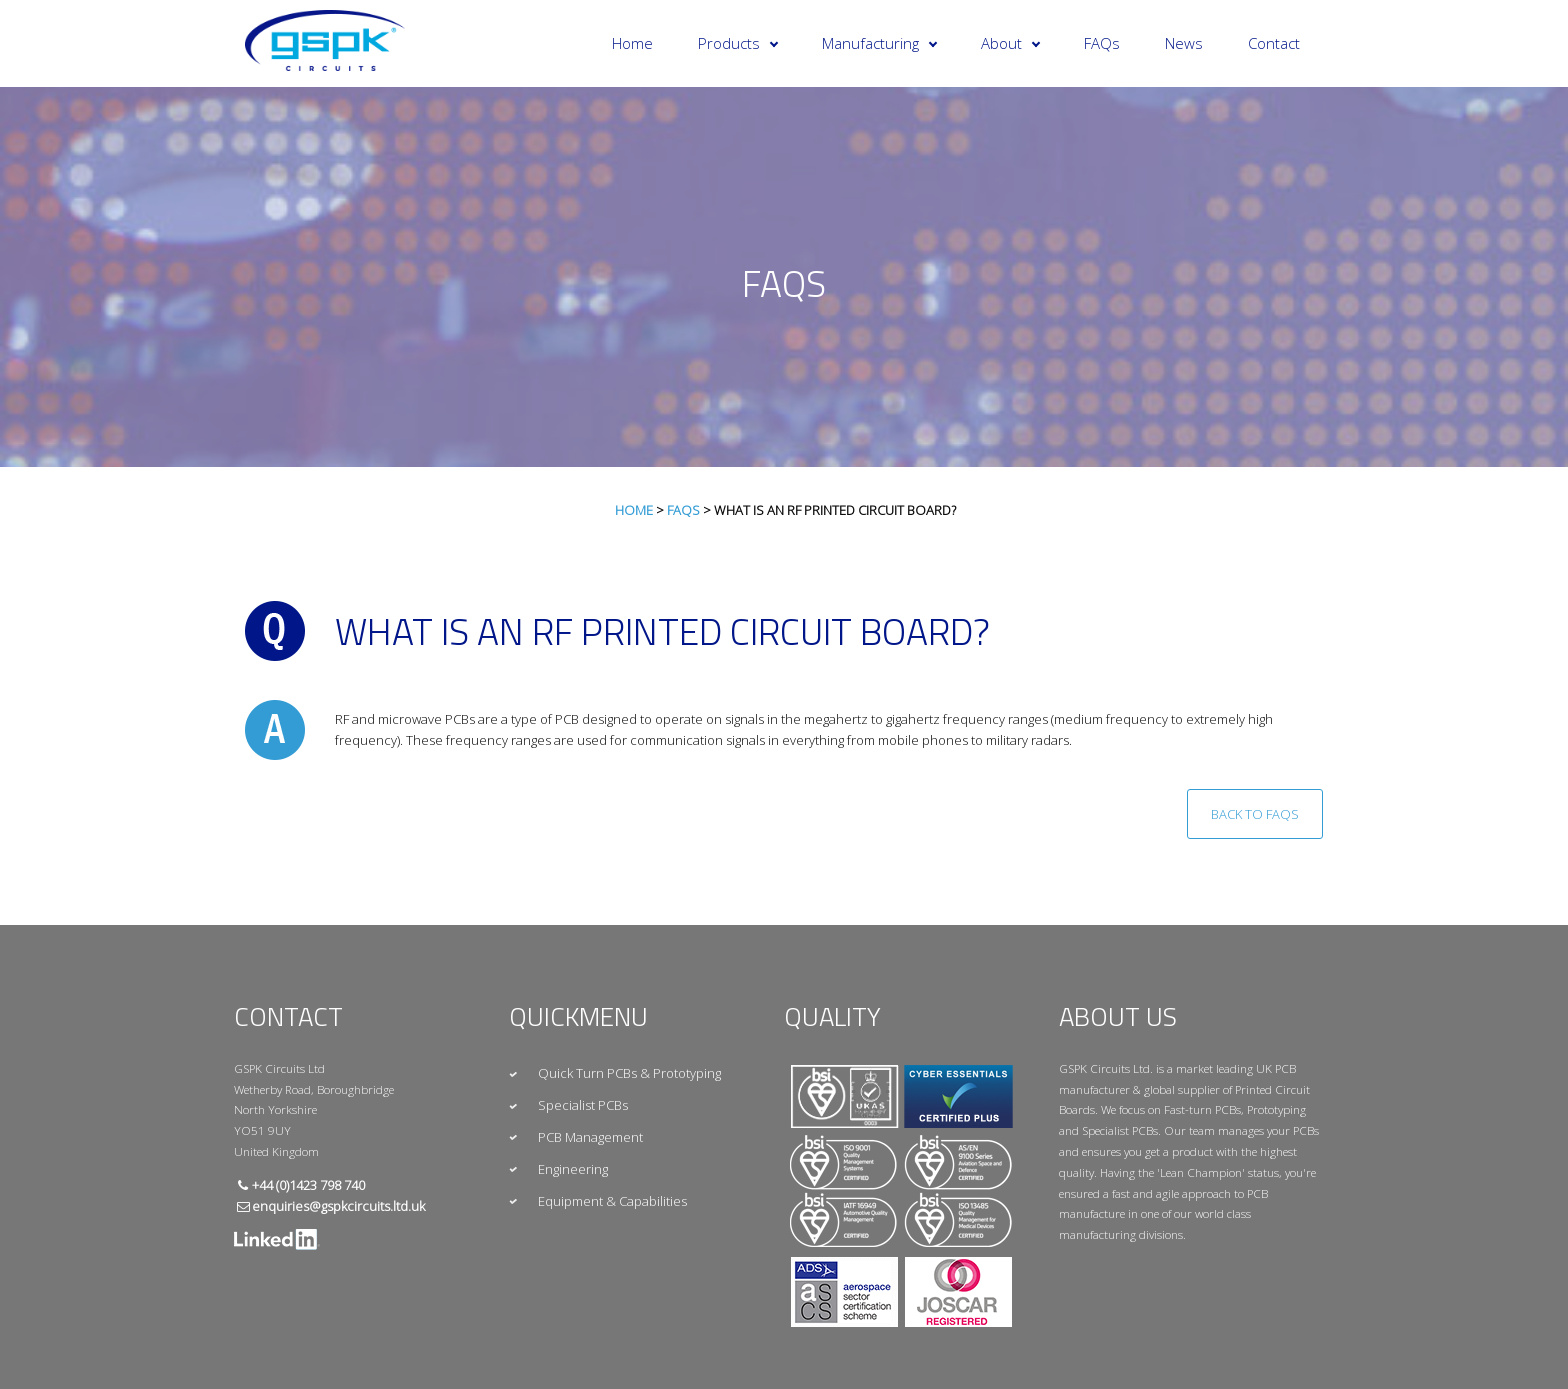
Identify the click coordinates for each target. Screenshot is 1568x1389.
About (1010, 43)
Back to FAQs (1255, 814)
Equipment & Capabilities (612, 1201)
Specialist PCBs (583, 1105)
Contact (1274, 43)
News (1184, 43)
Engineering (573, 1169)
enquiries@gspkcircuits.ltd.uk (338, 1206)
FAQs (1102, 43)
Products (738, 43)
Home (632, 43)
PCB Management (590, 1137)
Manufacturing (879, 43)
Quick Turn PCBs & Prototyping (629, 1073)
